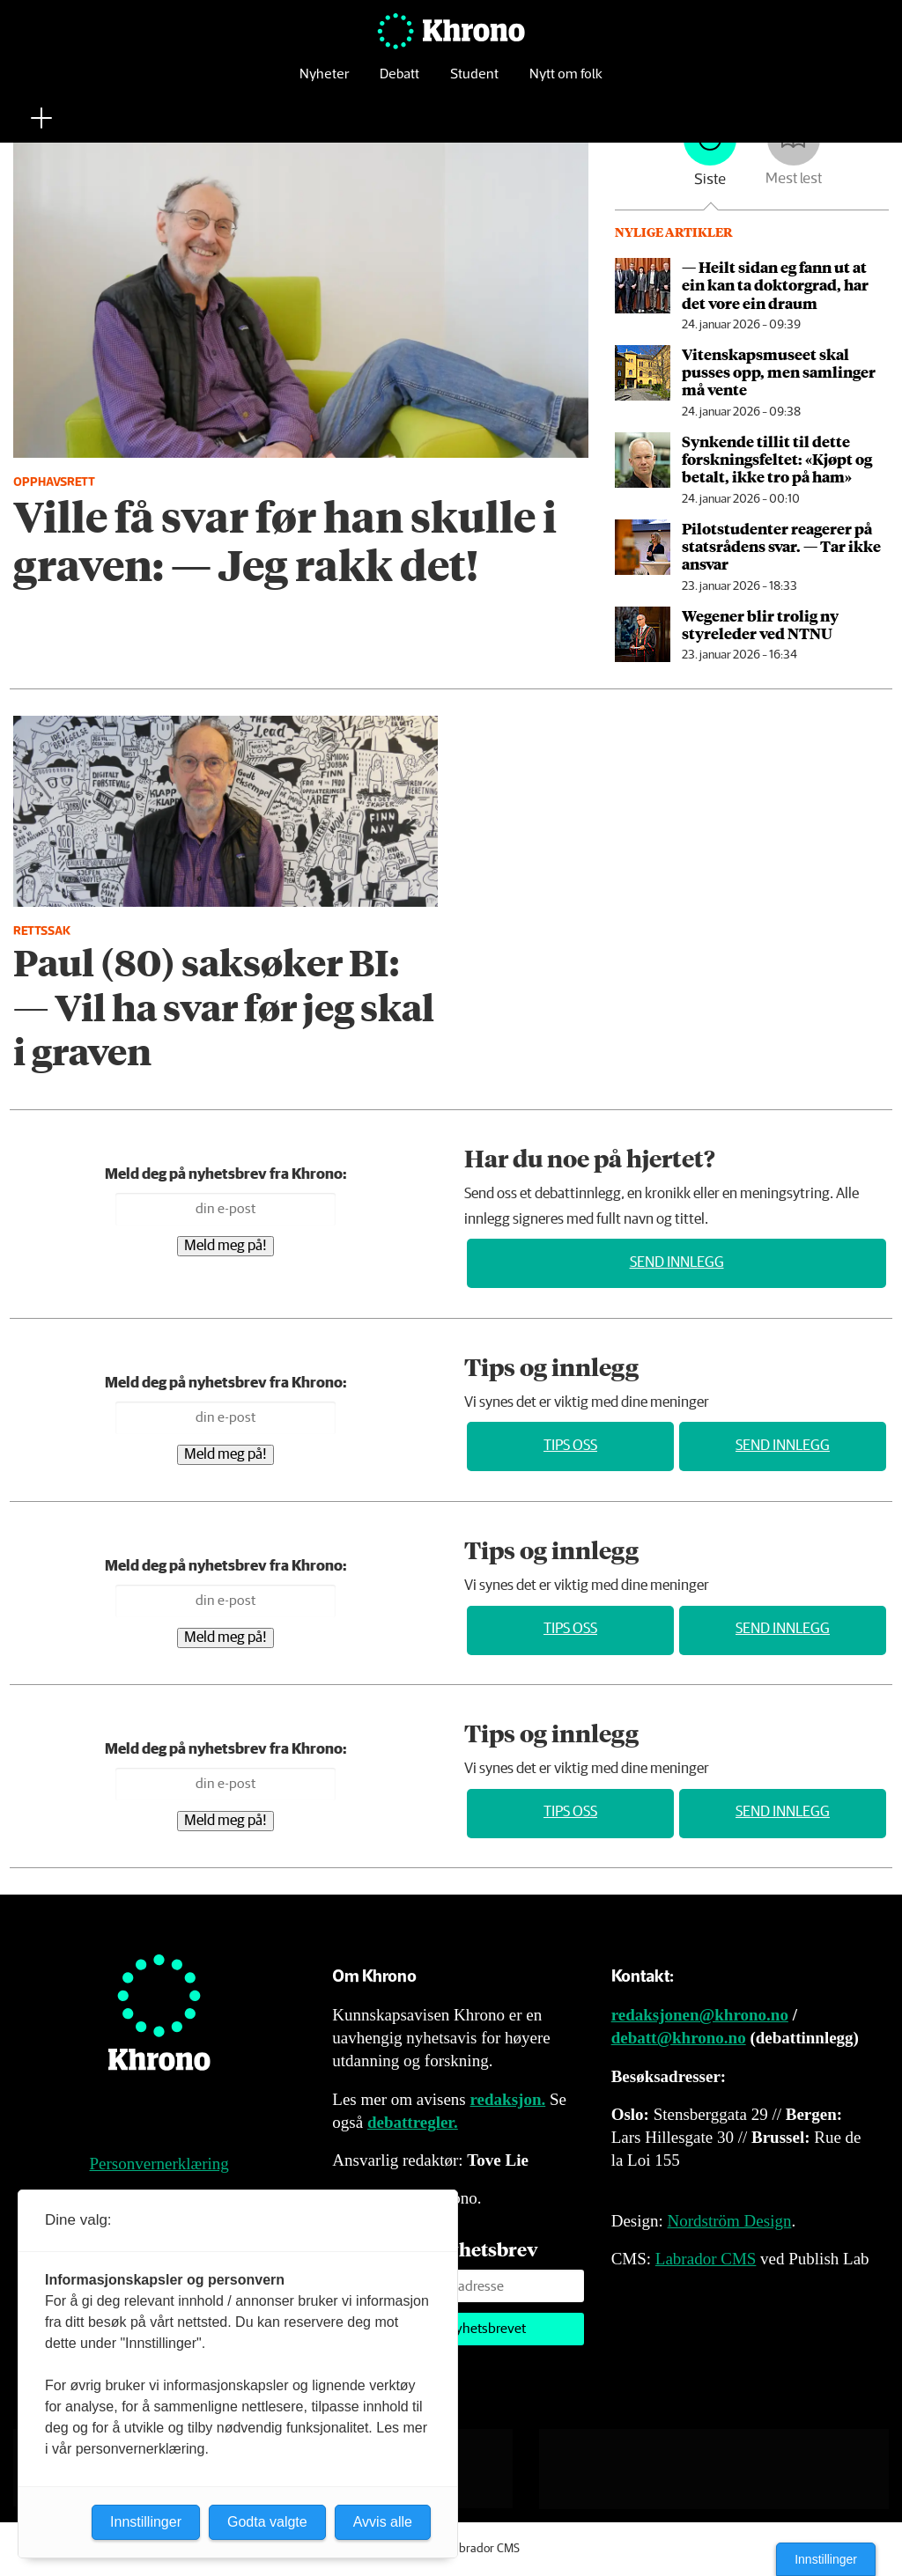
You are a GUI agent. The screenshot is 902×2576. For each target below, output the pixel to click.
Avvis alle (382, 2521)
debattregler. (412, 2122)
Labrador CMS (706, 2258)
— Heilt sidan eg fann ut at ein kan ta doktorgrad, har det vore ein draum (775, 284)
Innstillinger (826, 2559)
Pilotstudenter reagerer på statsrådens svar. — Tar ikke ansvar (781, 546)
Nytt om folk (566, 83)
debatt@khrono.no (678, 2037)
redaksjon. (508, 2099)
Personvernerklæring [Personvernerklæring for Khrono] (159, 2163)
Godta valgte (267, 2521)
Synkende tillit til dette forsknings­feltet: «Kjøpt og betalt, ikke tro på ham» (777, 459)
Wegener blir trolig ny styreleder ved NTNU (760, 624)
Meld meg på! (225, 1246)
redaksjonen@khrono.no (699, 2015)
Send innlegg (677, 1262)
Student (474, 83)
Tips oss (570, 1446)
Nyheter (324, 83)
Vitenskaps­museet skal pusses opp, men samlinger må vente (779, 372)
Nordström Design (730, 2221)
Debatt (399, 83)
